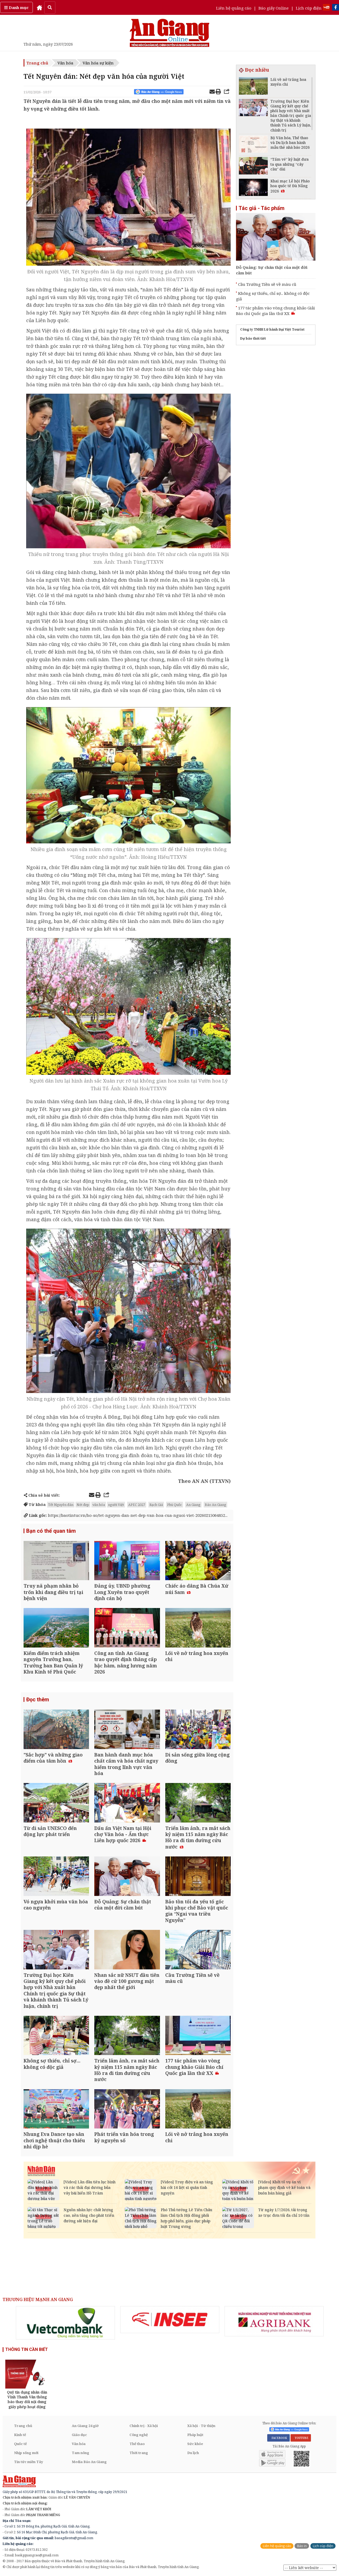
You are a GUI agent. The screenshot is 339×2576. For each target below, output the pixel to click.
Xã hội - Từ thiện (201, 2425)
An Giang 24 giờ (85, 2425)
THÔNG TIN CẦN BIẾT (26, 2349)
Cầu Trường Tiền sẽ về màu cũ (267, 284)
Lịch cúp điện (309, 8)
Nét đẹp (83, 1504)
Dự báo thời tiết (253, 338)
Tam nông (80, 2452)
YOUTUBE (300, 2438)
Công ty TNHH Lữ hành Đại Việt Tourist (272, 329)
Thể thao (137, 2443)
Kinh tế (20, 2434)
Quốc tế (20, 2443)
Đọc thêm (37, 1699)
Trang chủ (37, 62)
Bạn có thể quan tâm (51, 1531)
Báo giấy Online (273, 8)
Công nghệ (139, 2434)
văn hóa (98, 1504)
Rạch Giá (156, 1504)
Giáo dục (79, 2434)
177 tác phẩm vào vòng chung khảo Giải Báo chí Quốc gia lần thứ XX (275, 310)
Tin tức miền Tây (28, 2461)
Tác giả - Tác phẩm (261, 208)
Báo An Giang (215, 1504)
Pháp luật (195, 2434)
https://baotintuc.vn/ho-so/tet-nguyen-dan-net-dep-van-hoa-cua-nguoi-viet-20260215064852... (126, 1515)
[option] (65, 2323)
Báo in (302, 2546)
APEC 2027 (136, 1504)
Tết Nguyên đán (60, 1504)
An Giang (193, 1504)
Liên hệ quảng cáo (233, 8)
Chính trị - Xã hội (144, 2425)
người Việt (116, 1504)
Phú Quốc (174, 1504)
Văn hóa (65, 62)
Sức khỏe (195, 2443)
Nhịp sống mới (26, 2452)
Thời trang (139, 2452)
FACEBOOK (278, 2438)
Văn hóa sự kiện (98, 62)
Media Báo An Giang (89, 2461)
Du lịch (193, 2452)
